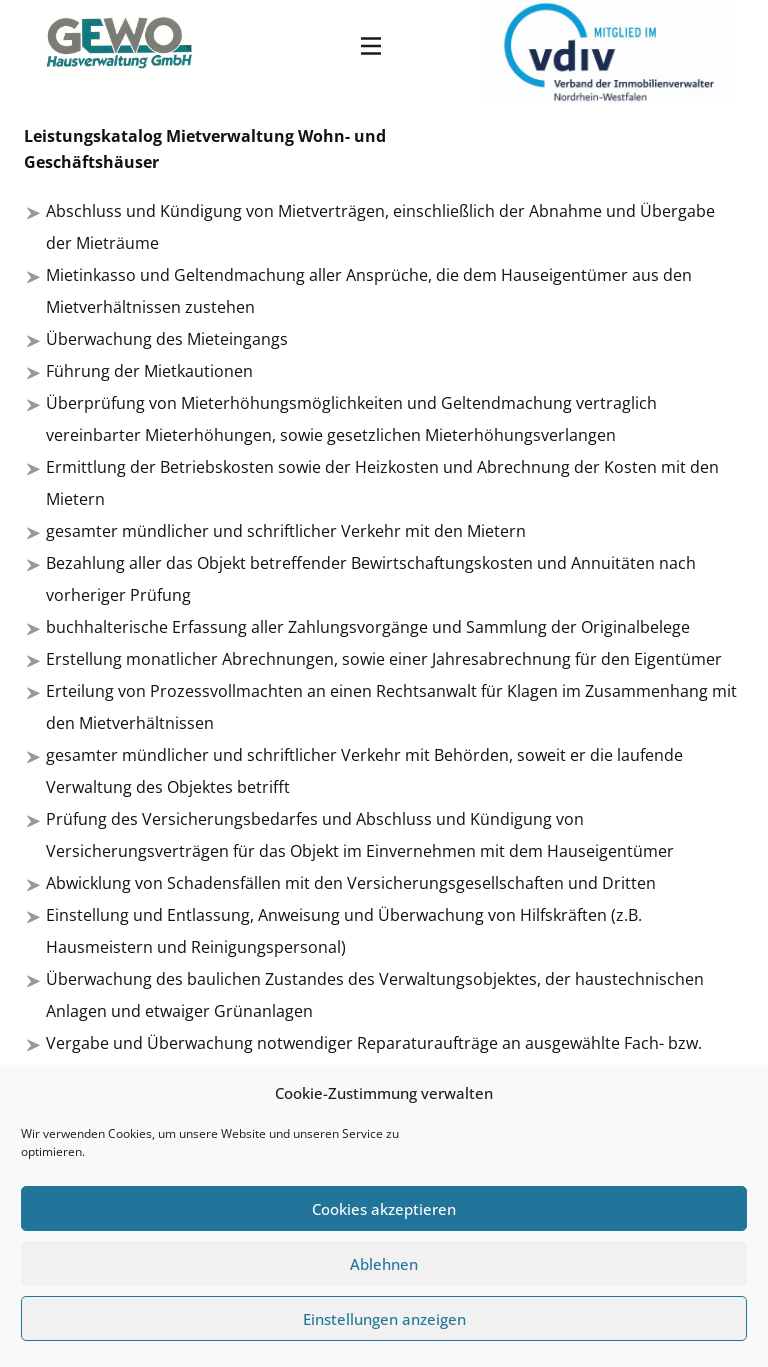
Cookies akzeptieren (384, 1209)
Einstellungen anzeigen (384, 1319)
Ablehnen (384, 1264)
